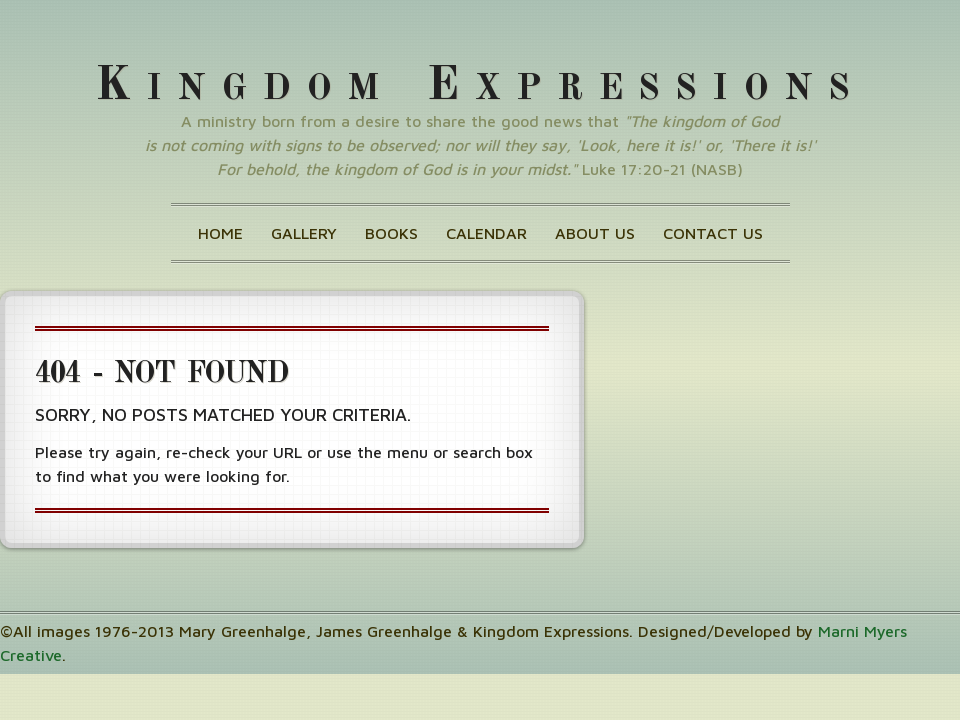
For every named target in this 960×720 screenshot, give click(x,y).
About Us (595, 233)
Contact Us (713, 233)
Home (220, 233)
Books (391, 233)
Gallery (304, 233)
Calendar (486, 233)
